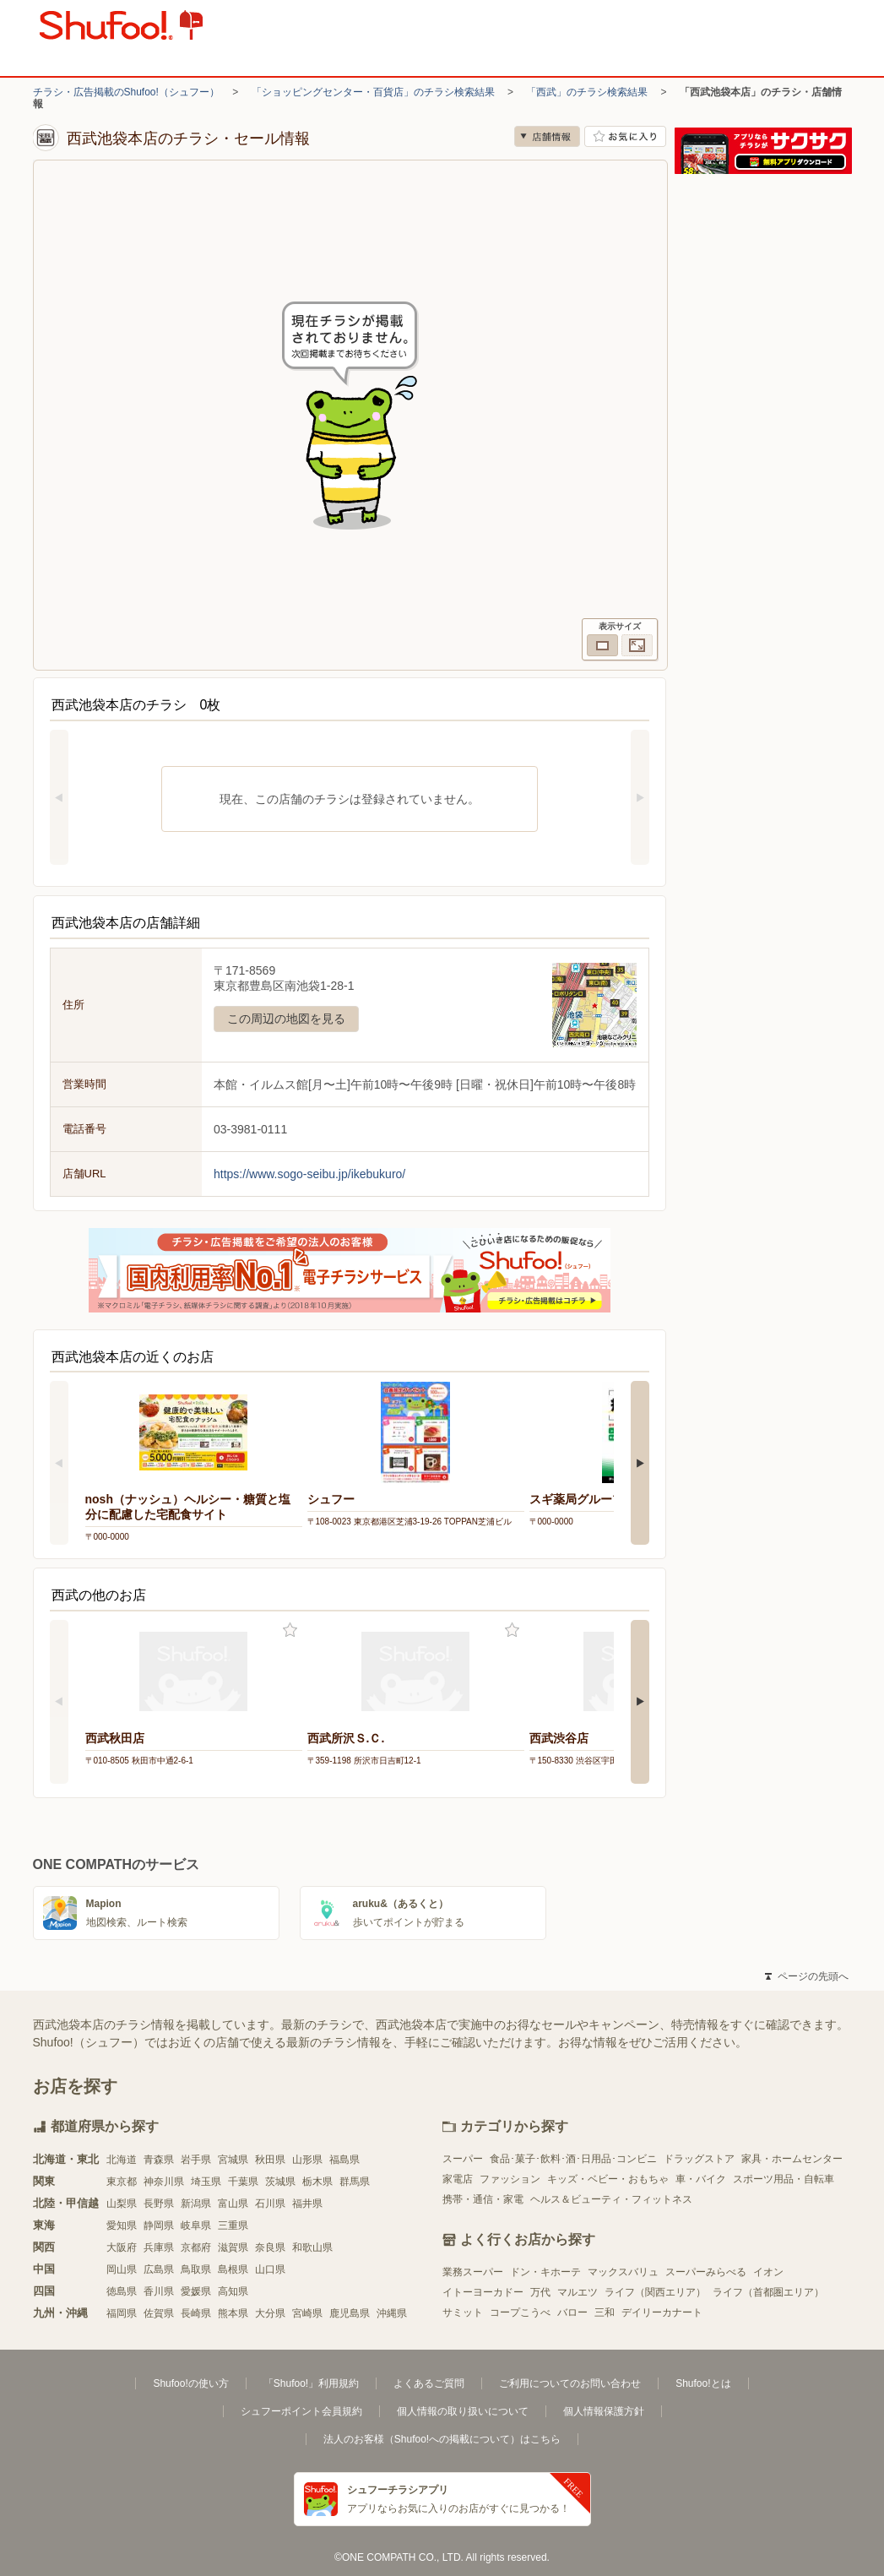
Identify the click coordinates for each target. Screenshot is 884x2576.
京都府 (196, 2247)
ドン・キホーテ (545, 2272)
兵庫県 (159, 2247)
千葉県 (243, 2181)
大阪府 (121, 2247)
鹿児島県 (349, 2313)
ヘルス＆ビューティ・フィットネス (611, 2199)
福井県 (307, 2203)
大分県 (270, 2313)
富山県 (233, 2203)
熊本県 (233, 2313)
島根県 (233, 2269)
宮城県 (233, 2160)
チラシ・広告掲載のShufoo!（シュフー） (126, 92)
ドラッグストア (699, 2159)
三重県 (233, 2225)
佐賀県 (159, 2313)
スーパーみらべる (705, 2272)
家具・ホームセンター (792, 2159)
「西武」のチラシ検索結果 (587, 92)
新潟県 (196, 2203)
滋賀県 (233, 2247)
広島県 (159, 2269)
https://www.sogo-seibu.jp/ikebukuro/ (309, 1174)
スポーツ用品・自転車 (783, 2179)
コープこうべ (520, 2312)
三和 (604, 2312)
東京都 (121, 2181)
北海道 (121, 2160)
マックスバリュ (623, 2272)
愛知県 (121, 2225)
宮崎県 (307, 2313)
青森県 (159, 2160)
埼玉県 (206, 2181)
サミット (462, 2312)
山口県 (270, 2269)
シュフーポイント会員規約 (301, 2411)
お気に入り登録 (290, 1630)
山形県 (307, 2160)
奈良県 (270, 2247)
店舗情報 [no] (547, 136)
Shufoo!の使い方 (190, 2383)
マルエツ (577, 2292)
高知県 (233, 2291)
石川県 (270, 2203)
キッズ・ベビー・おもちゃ (608, 2179)
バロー (572, 2312)
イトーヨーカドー (482, 2292)
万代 (540, 2292)
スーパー (462, 2159)
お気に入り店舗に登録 (625, 136)
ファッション (510, 2179)
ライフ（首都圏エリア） (768, 2292)
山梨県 (121, 2203)
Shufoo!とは (702, 2383)
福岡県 (121, 2313)
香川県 (159, 2291)
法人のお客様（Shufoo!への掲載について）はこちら (442, 2439)
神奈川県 (164, 2181)
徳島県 (121, 2291)
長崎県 (196, 2313)
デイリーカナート (661, 2312)
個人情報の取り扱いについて (463, 2411)
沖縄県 (392, 2313)
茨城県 (280, 2181)
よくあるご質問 (428, 2383)
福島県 (344, 2160)
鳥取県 (196, 2269)
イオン (768, 2272)
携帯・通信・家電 (482, 2199)
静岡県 (159, 2225)
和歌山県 (312, 2247)
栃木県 (317, 2181)
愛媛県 (196, 2291)
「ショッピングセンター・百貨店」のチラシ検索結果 (373, 92)
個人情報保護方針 (603, 2411)
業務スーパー (472, 2272)
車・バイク (700, 2179)
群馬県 (354, 2181)
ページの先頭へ (806, 1976)
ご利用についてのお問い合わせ (570, 2383)
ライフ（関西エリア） (655, 2292)
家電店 (457, 2179)
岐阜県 (196, 2225)
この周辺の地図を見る (286, 1018)
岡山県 (121, 2269)
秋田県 (270, 2160)
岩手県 (196, 2160)
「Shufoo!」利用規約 (311, 2383)
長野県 (159, 2203)
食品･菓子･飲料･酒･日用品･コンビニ (573, 2159)
